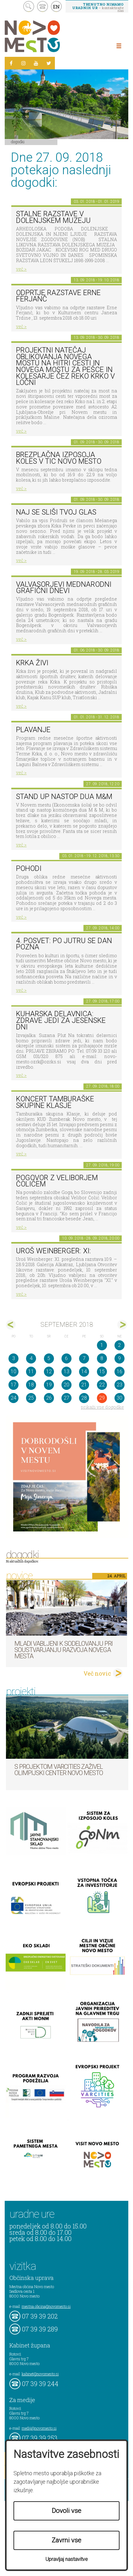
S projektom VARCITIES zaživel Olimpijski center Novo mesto (58, 1770)
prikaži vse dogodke (102, 1407)
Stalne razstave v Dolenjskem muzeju (53, 217)
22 (102, 1385)
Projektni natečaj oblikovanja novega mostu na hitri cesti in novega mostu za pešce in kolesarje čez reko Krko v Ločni (65, 366)
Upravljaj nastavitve (66, 2559)
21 (84, 1385)
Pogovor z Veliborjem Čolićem (57, 1181)
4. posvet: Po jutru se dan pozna (64, 944)
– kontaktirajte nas (98, 7)
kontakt (42, 6)
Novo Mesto (47, 36)
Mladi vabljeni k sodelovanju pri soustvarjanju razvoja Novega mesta (63, 1650)
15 (102, 1371)
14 (84, 1371)
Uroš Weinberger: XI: (53, 1251)
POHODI (28, 868)
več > (21, 269)
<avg (11, 1325)
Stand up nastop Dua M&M (64, 796)
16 (119, 1371)
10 (13, 1371)
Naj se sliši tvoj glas (56, 512)
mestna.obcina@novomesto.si (46, 2306)
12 (49, 1371)
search (28, 6)
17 (13, 1385)
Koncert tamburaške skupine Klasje (55, 1102)
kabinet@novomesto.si (40, 2373)
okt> (122, 1325)
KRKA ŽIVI (32, 663)
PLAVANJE (33, 730)
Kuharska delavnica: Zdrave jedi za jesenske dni (61, 1020)
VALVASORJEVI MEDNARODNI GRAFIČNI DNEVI (63, 587)
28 (84, 1398)
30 (119, 1398)
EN (56, 6)
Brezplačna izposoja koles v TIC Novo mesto (58, 458)
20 (66, 1385)
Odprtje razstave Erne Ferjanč (58, 296)
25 (31, 1398)
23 (119, 1385)
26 (49, 1398)
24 (13, 1398)
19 (49, 1385)
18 (31, 1385)
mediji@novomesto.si (39, 2428)
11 (31, 1371)
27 (66, 1398)
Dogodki (18, 141)
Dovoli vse (66, 2510)
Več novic (97, 1673)
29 (102, 1398)
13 (66, 1371)
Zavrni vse (66, 2540)
